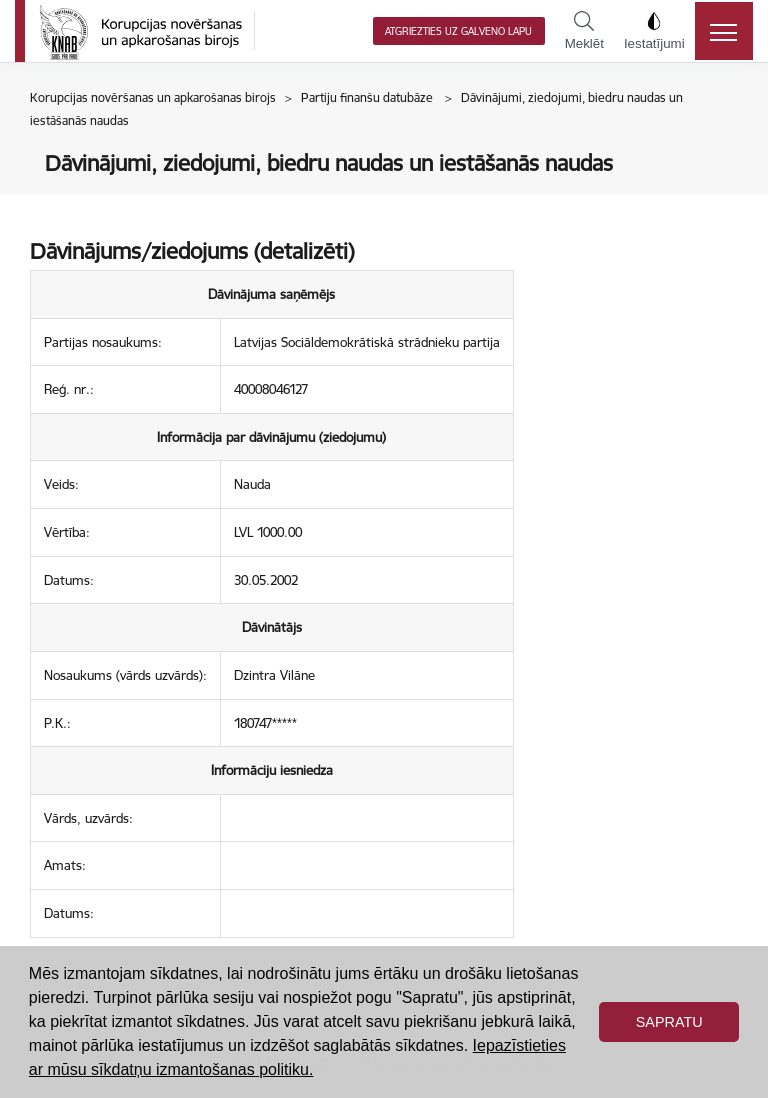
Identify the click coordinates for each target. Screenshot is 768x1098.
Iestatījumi (654, 31)
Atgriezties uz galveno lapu (458, 31)
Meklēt (584, 31)
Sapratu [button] (669, 1022)
